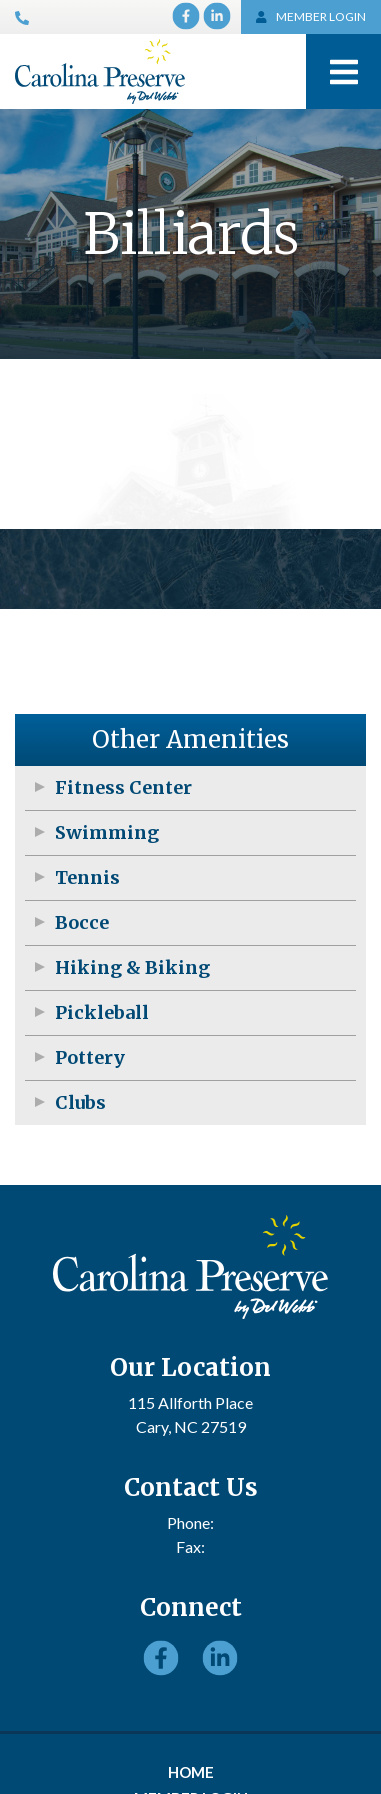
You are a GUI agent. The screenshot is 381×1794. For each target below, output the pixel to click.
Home (191, 1772)
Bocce (82, 922)
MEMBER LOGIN (311, 16)
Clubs (80, 1102)
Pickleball (102, 1012)
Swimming (107, 832)
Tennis (87, 877)
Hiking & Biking (132, 967)
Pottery (90, 1057)
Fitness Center (123, 787)
